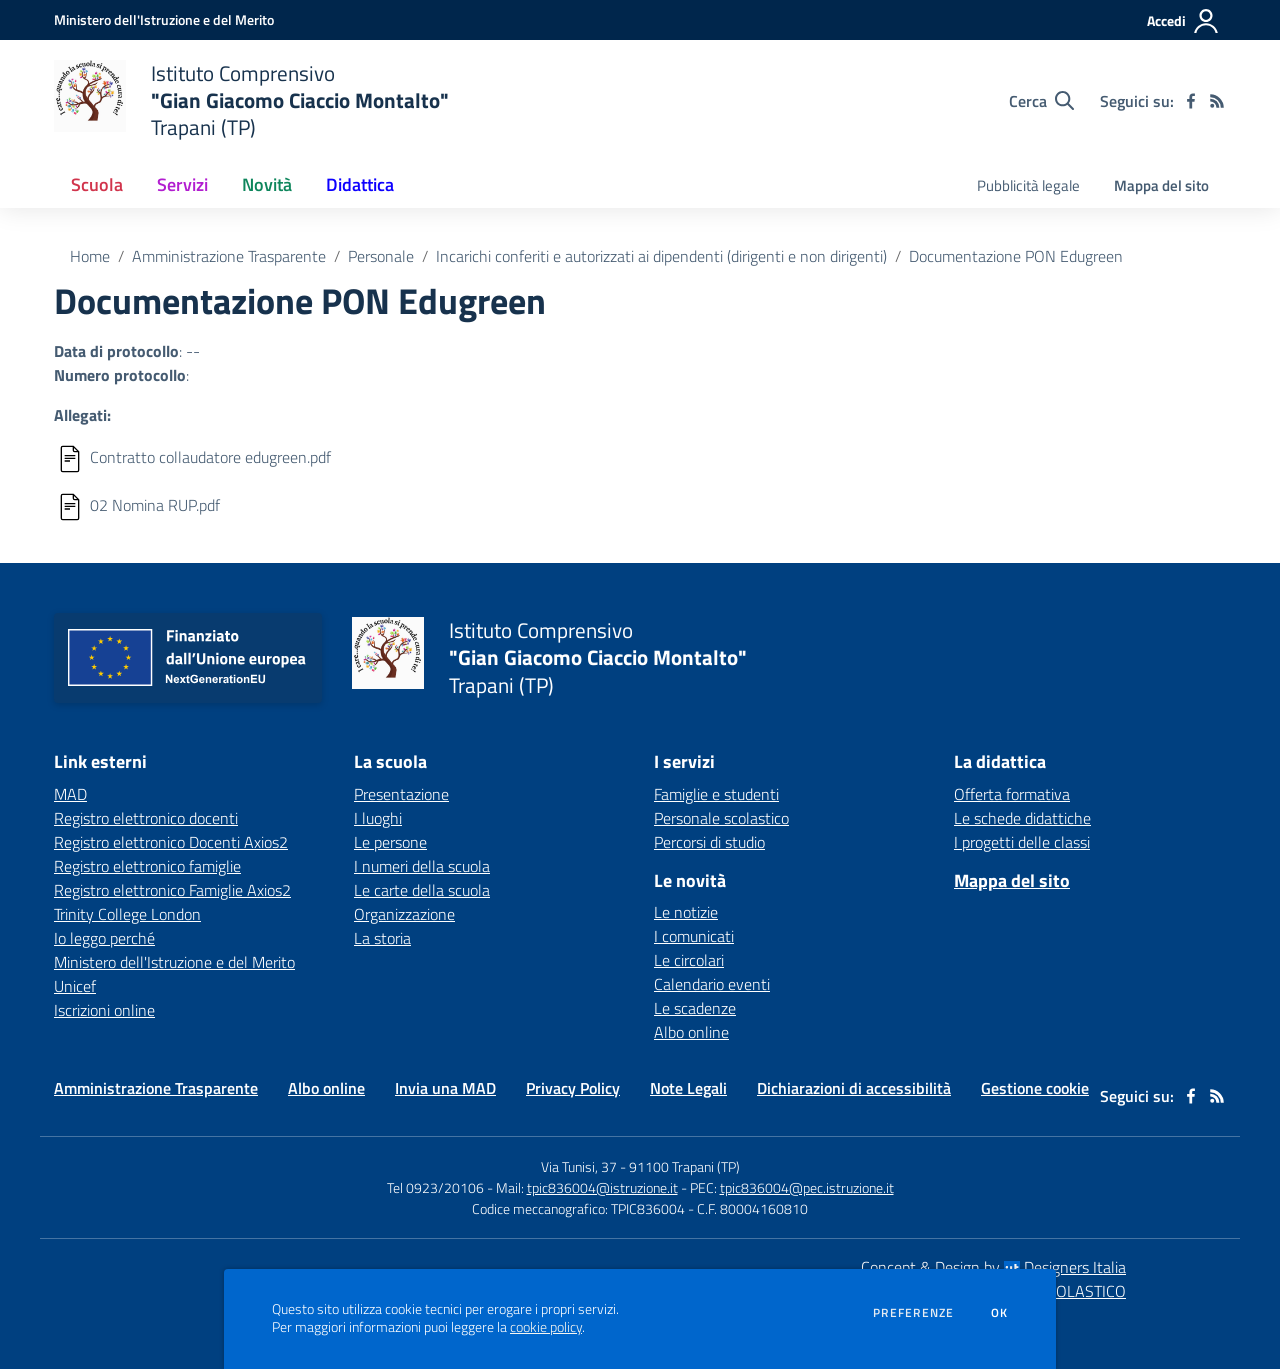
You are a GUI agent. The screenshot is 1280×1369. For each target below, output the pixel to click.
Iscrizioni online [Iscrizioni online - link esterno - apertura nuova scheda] (104, 1010)
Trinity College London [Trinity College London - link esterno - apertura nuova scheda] (127, 914)
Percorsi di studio (709, 842)
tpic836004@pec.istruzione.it (807, 1187)
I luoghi (378, 818)
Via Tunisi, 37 (579, 1166)
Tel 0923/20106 (435, 1187)
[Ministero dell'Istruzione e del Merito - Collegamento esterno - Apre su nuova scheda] (164, 19)
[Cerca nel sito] (1041, 101)
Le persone (390, 842)
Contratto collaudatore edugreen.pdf (210, 457)
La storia (382, 938)
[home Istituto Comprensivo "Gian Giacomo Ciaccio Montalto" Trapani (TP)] (251, 100)
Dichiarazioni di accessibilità (854, 1088)
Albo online (691, 1032)
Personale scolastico (721, 818)
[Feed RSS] (1217, 101)
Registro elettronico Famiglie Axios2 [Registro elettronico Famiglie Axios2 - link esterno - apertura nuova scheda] (172, 890)
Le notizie (686, 912)
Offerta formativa (1012, 794)
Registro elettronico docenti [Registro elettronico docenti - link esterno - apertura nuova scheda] (146, 818)
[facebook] (1191, 101)
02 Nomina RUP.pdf (155, 505)
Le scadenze (695, 1008)
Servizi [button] (182, 184)
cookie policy (546, 1327)
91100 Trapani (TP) (684, 1166)
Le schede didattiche (1022, 818)
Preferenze (913, 1313)
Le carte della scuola (422, 890)
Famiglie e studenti (716, 794)
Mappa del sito (1161, 185)
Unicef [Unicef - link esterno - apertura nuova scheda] (75, 986)
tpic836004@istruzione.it (602, 1187)
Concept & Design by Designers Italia (993, 1267)
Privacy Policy (573, 1088)
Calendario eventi (712, 984)
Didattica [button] (360, 184)
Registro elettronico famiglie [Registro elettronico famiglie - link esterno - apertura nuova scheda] (147, 866)
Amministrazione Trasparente (229, 256)
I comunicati (694, 936)
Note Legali (688, 1088)
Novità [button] (267, 184)
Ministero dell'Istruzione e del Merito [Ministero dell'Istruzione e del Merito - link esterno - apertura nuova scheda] (174, 962)
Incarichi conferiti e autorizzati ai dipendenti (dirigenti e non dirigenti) (661, 256)
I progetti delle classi (1022, 842)
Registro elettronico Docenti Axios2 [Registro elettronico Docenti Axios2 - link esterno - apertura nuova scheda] (171, 842)
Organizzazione (404, 914)
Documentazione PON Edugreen (1016, 256)
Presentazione (401, 794)
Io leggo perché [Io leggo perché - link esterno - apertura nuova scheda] (104, 938)
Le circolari (689, 960)
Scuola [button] (97, 184)
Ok (1000, 1313)
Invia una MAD (445, 1088)
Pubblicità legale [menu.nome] (1028, 185)
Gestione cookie (1035, 1088)
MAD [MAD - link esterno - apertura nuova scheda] (70, 794)
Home (90, 256)
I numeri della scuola (422, 866)
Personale (381, 256)
